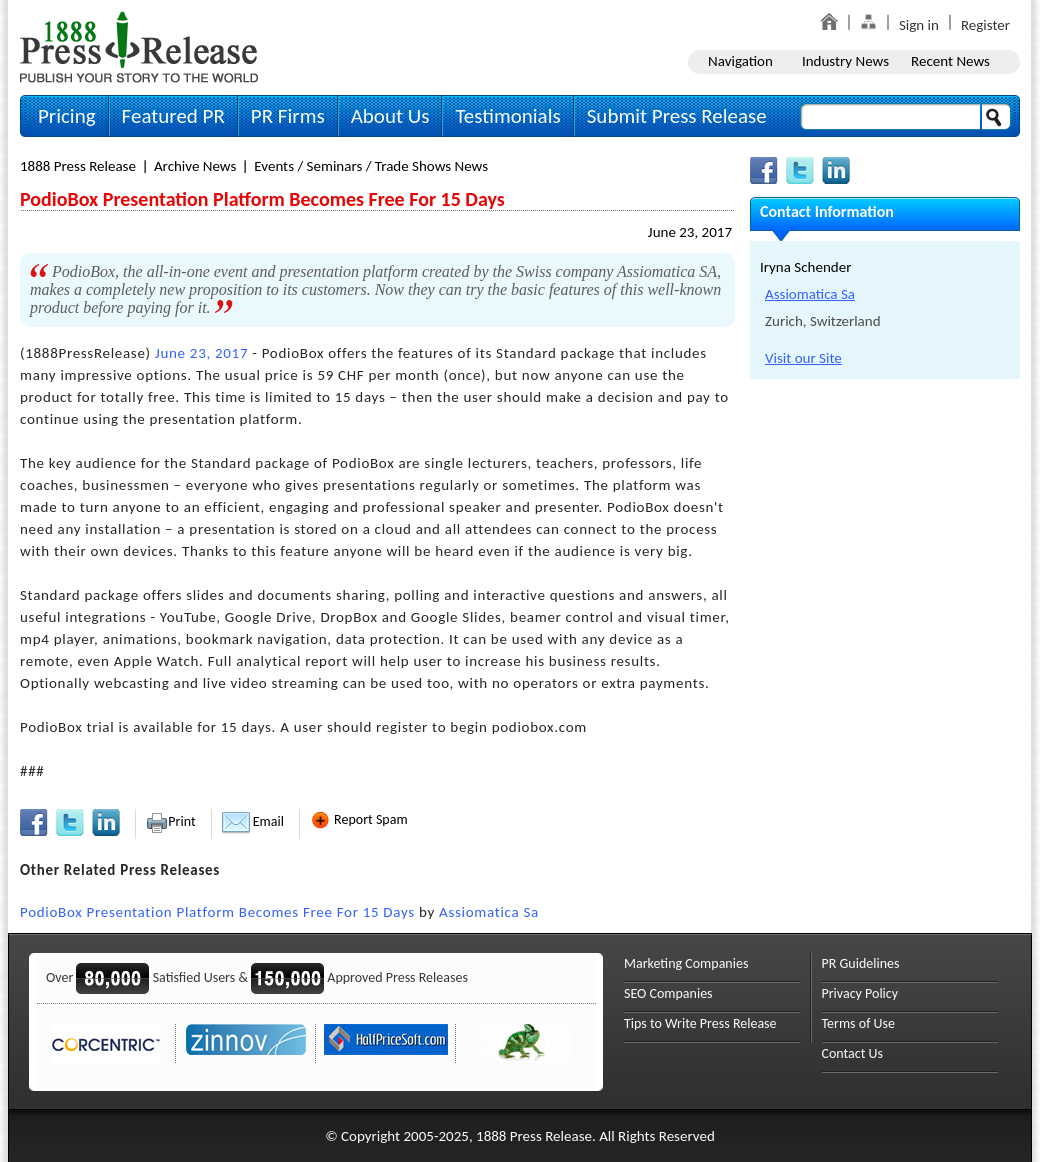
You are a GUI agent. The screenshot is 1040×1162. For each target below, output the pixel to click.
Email (253, 821)
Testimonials (507, 116)
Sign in (919, 25)
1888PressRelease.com (139, 46)
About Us (390, 116)
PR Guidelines (861, 963)
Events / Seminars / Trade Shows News (371, 166)
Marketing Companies (686, 963)
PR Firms (288, 116)
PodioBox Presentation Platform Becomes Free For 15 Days (217, 912)
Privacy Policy (860, 993)
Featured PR (173, 116)
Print (170, 821)
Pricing (67, 116)
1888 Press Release (78, 166)
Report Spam (359, 819)
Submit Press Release (677, 116)
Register (985, 25)
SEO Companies (668, 993)
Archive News (195, 166)
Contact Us (853, 1053)
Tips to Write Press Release (700, 1023)
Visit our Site (803, 358)
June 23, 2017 (690, 232)
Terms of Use (859, 1023)
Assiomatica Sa (489, 912)
